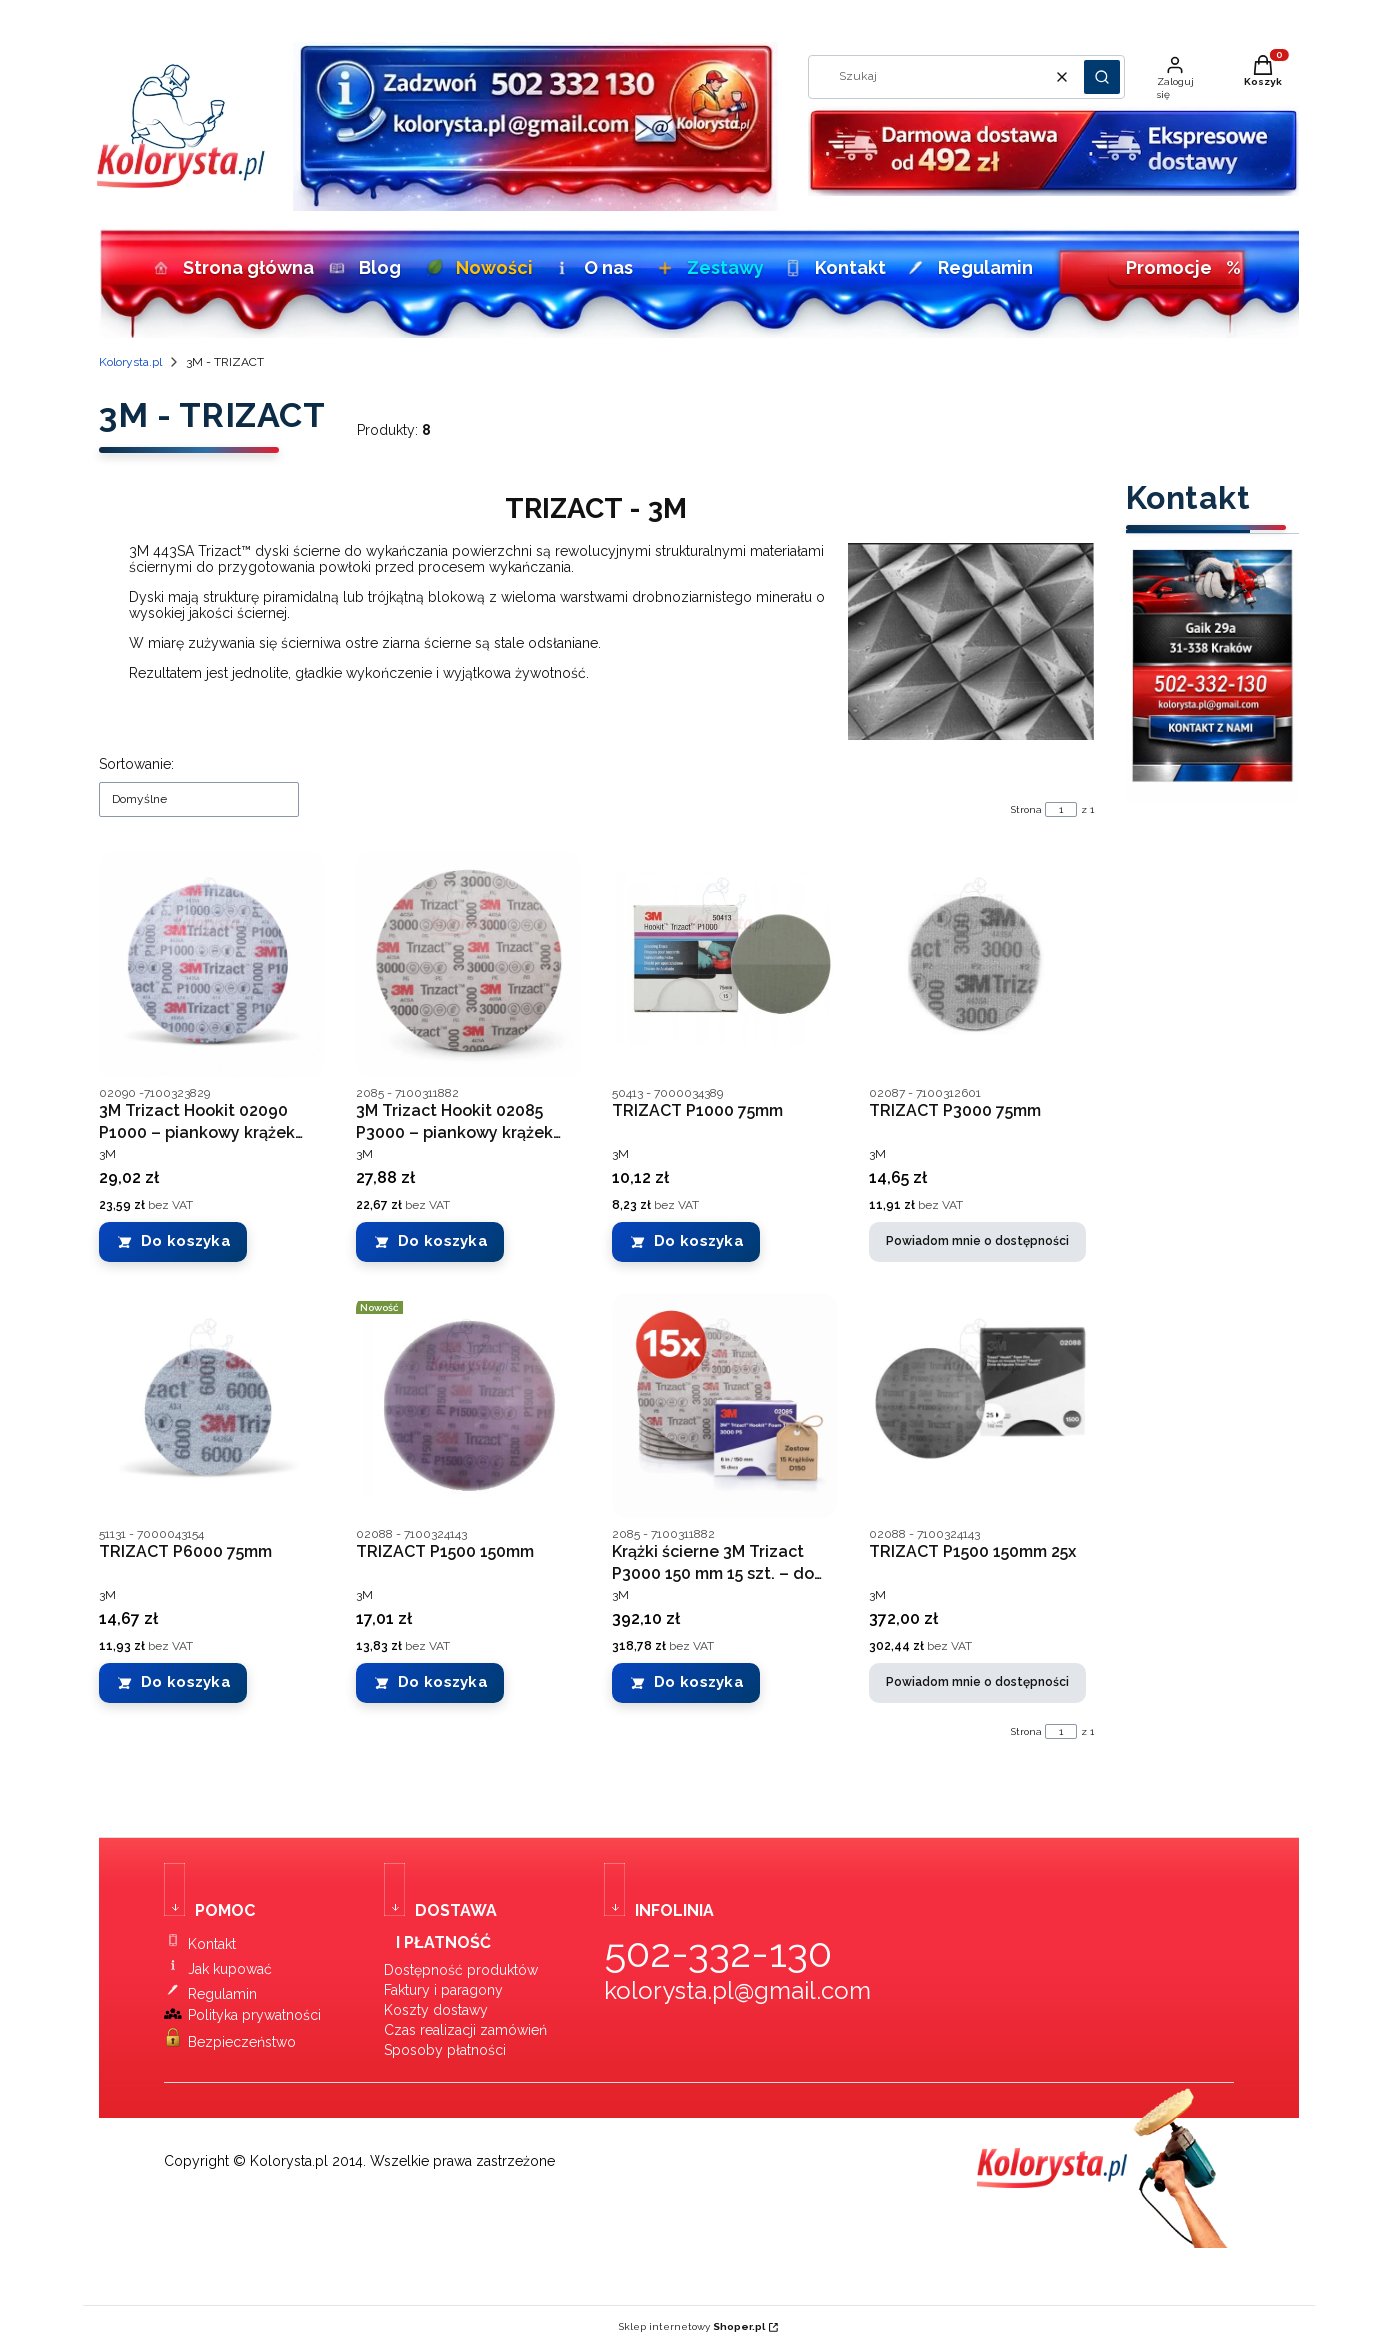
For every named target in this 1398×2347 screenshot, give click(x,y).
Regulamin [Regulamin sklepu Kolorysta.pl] (222, 1994)
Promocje (1183, 267)
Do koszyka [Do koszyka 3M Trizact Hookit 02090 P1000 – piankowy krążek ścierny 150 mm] (186, 1241)
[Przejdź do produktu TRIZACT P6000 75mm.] (211, 1405)
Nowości (476, 268)
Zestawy (707, 268)
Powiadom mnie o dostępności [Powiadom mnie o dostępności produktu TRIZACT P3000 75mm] (977, 1241)
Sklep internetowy (692, 2326)
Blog (363, 268)
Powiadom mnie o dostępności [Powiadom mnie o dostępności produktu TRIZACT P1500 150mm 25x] (977, 1683)
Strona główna (227, 268)
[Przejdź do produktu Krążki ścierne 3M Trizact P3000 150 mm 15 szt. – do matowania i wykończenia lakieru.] (724, 1405)
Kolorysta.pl (130, 362)
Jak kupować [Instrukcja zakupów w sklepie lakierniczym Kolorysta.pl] (230, 1969)
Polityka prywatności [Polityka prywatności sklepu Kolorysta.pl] (254, 2015)
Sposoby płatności (445, 2050)
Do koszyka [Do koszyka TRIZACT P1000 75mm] (699, 1241)
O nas (591, 268)
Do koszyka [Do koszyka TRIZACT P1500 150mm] (443, 1683)
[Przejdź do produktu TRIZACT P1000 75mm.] (724, 964)
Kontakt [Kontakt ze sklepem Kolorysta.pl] (212, 1944)
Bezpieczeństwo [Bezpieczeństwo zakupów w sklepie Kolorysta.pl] (242, 2042)
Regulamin (966, 268)
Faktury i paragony (443, 1990)
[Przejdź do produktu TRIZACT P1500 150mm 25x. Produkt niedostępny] (981, 1405)
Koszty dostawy (436, 2010)
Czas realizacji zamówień (465, 2030)
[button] (1102, 77)
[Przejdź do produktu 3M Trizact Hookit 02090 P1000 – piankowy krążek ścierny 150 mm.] (211, 964)
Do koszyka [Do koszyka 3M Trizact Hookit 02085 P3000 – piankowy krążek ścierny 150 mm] (443, 1241)
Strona (1026, 809)
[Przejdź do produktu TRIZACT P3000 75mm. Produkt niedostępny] (981, 964)
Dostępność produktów (461, 1970)
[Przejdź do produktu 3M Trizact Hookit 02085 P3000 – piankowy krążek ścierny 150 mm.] (468, 964)
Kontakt (832, 268)
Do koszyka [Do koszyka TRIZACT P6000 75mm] (186, 1683)
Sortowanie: (136, 764)
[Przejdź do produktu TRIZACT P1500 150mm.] (468, 1405)
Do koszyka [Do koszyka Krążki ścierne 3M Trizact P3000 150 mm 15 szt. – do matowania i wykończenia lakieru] (699, 1683)
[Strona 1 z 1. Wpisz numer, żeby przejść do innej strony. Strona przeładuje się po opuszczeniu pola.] (1061, 809)
